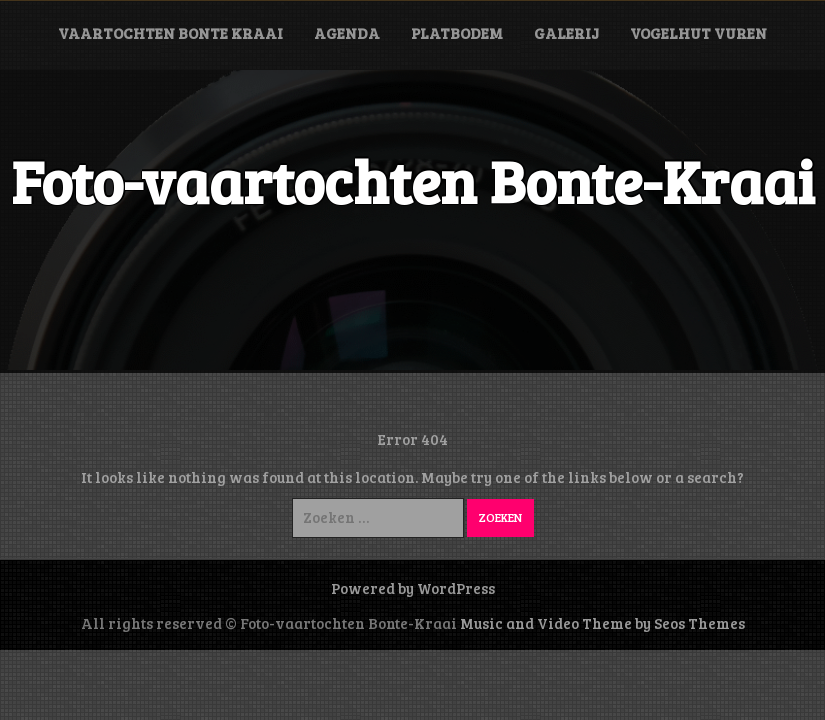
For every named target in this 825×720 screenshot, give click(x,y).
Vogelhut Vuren (698, 33)
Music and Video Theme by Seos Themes (602, 623)
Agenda (347, 33)
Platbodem (457, 33)
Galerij (566, 33)
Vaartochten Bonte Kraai (170, 33)
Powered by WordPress (413, 588)
